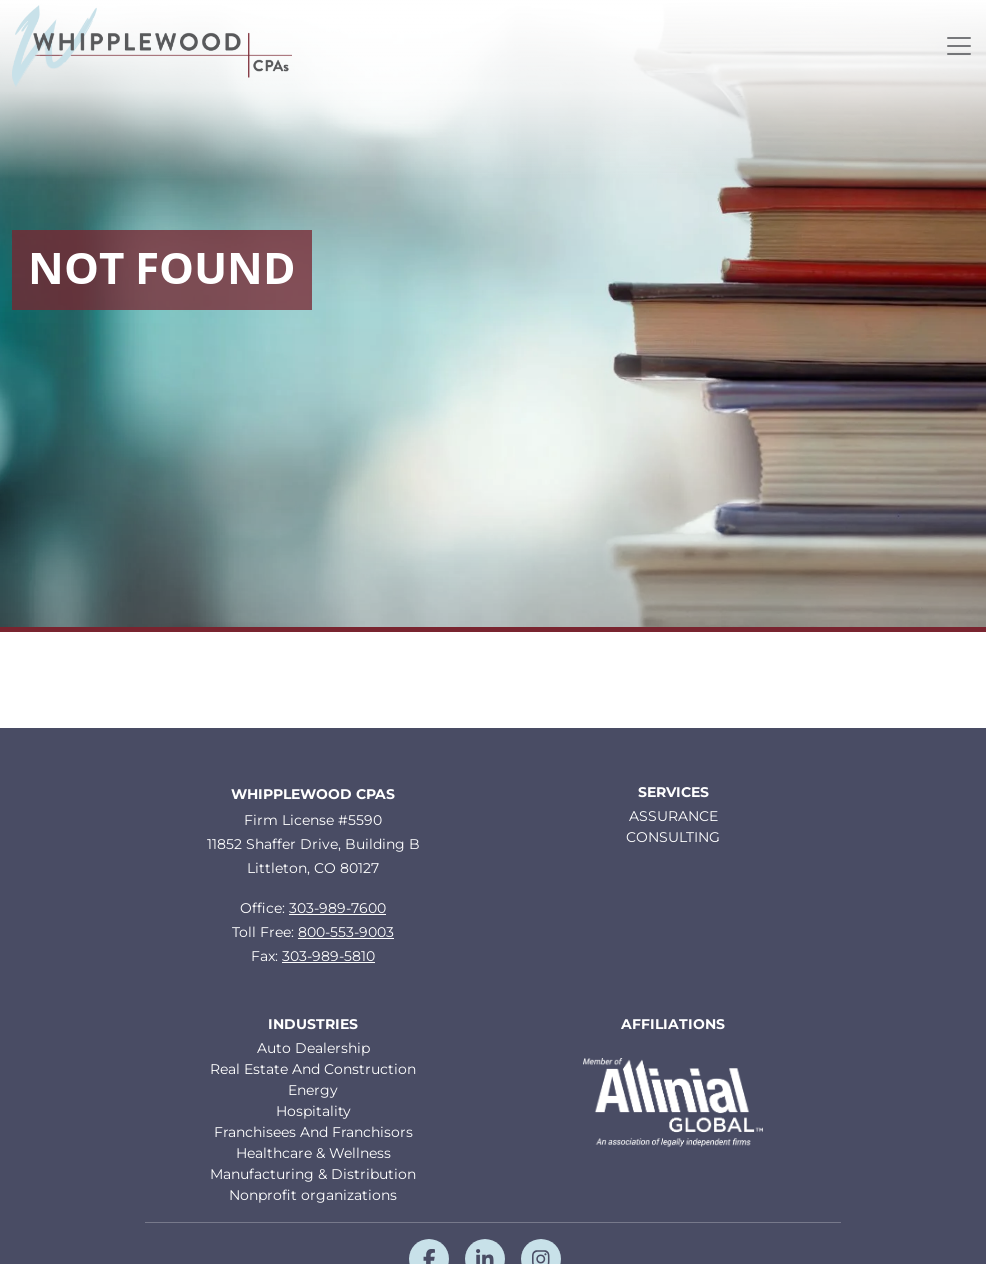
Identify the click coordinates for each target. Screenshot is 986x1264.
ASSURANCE (673, 816)
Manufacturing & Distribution (313, 1174)
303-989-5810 (328, 956)
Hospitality (313, 1111)
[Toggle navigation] (959, 46)
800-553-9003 (346, 932)
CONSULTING (673, 837)
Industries (313, 1024)
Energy (313, 1090)
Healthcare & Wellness (313, 1153)
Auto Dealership (313, 1048)
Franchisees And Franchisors (313, 1132)
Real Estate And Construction (313, 1069)
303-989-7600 (337, 908)
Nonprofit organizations (313, 1195)
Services (673, 792)
